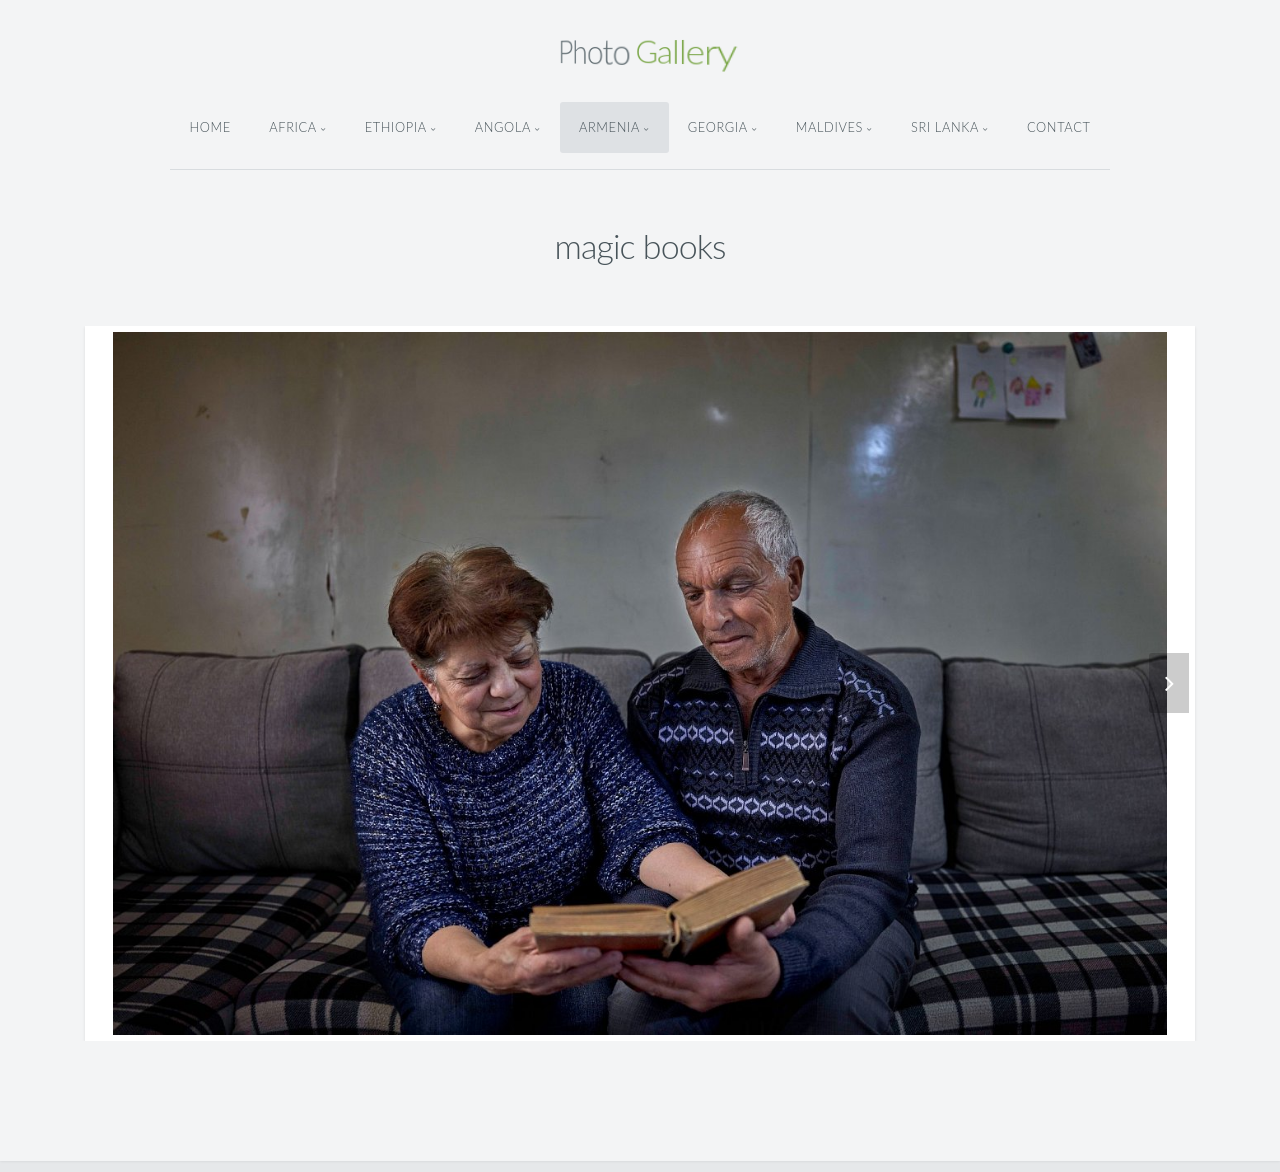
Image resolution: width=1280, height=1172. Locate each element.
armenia (609, 127)
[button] (1129, 683)
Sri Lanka (945, 127)
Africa (293, 127)
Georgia (718, 127)
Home (209, 127)
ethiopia (396, 127)
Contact (1059, 127)
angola (503, 127)
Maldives (829, 127)
